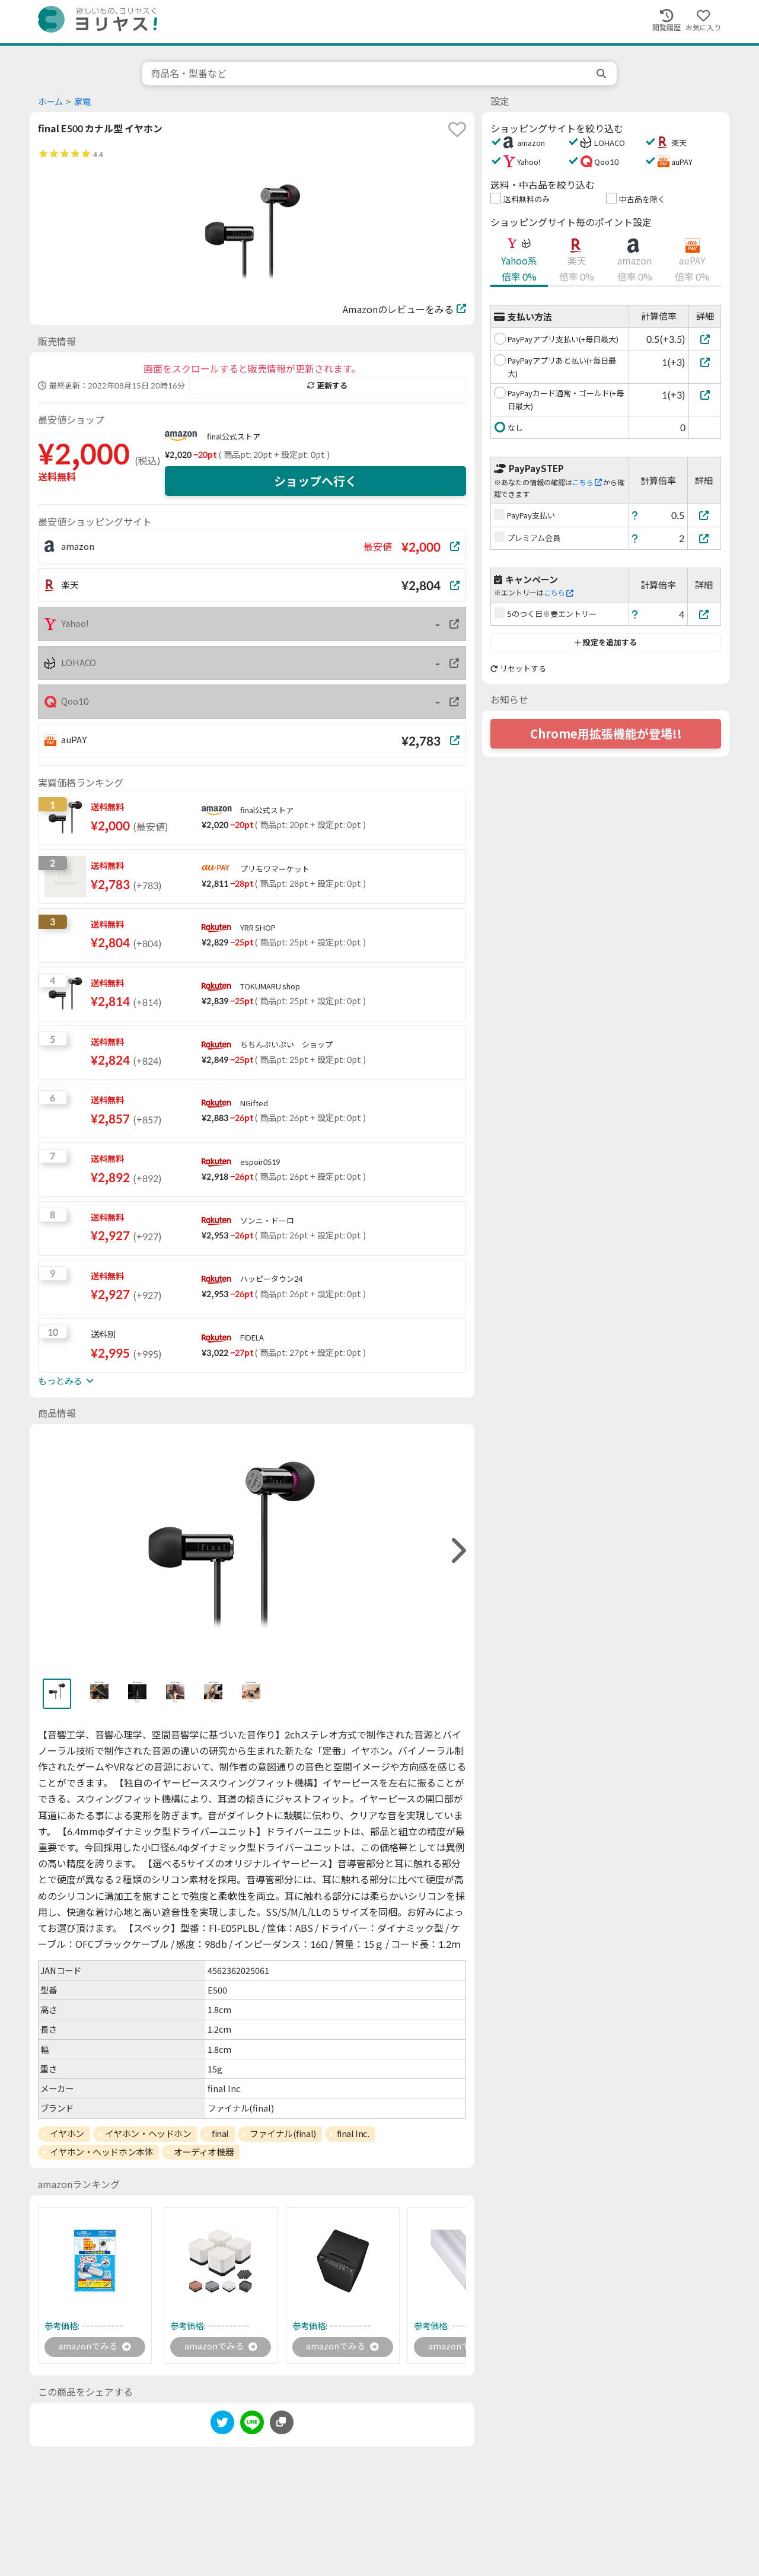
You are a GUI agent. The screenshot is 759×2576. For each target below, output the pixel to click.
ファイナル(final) (283, 2133)
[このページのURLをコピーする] (282, 2424)
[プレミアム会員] (704, 538)
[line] (252, 2426)
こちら (587, 482)
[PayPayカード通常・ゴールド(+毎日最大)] (704, 395)
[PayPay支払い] (704, 515)
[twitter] (222, 2426)
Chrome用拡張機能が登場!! (606, 734)
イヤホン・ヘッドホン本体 (102, 2152)
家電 (82, 102)
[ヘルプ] (635, 515)
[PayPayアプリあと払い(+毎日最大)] (704, 362)
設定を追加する (606, 642)
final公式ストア (233, 436)
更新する (327, 385)
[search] (602, 73)
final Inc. (353, 2133)
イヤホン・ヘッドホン (148, 2133)
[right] (457, 1550)
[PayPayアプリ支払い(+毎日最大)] (704, 339)
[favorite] (457, 129)
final (220, 2133)
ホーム (50, 102)
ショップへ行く (315, 481)
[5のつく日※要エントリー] (704, 614)
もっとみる (66, 1380)
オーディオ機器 (204, 2152)
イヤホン (67, 2133)
